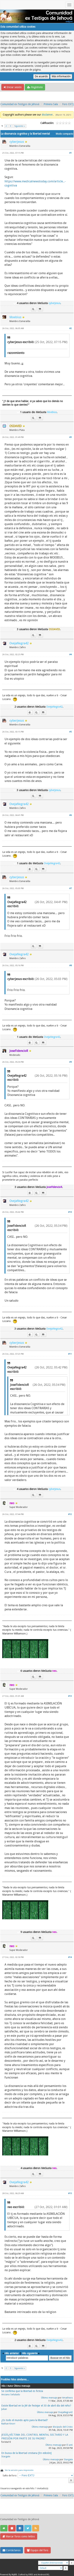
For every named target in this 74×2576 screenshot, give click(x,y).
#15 (70, 2193)
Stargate (5, 2456)
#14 (70, 1957)
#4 (70, 654)
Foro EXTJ (68, 104)
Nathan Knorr (8, 2423)
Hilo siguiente (29, 2353)
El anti (69, 2445)
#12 (70, 1514)
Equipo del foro (37, 2550)
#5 (70, 732)
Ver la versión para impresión (19, 2470)
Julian (4, 2409)
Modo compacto (64, 134)
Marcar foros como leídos (19, 2536)
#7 (70, 888)
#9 (70, 1062)
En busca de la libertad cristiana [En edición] (26, 2452)
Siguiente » (19, 126)
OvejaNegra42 (65, 2412)
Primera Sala (51, 104)
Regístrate (35, 87)
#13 (70, 1696)
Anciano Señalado (10, 2394)
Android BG (43, 2574)
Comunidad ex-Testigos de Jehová (19, 104)
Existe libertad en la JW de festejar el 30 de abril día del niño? (36, 2405)
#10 (70, 1212)
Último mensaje (49, 2397)
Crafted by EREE (25, 2574)
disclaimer (47, 114)
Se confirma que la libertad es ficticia (22, 2391)
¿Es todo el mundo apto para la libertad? (24, 2420)
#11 (70, 1354)
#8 (70, 965)
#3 (70, 437)
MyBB (14, 2574)
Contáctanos (11, 2550)
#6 (70, 815)
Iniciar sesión (13, 87)
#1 (70, 153)
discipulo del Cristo (63, 2427)
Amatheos (67, 2397)
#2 (70, 328)
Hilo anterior (12, 2353)
